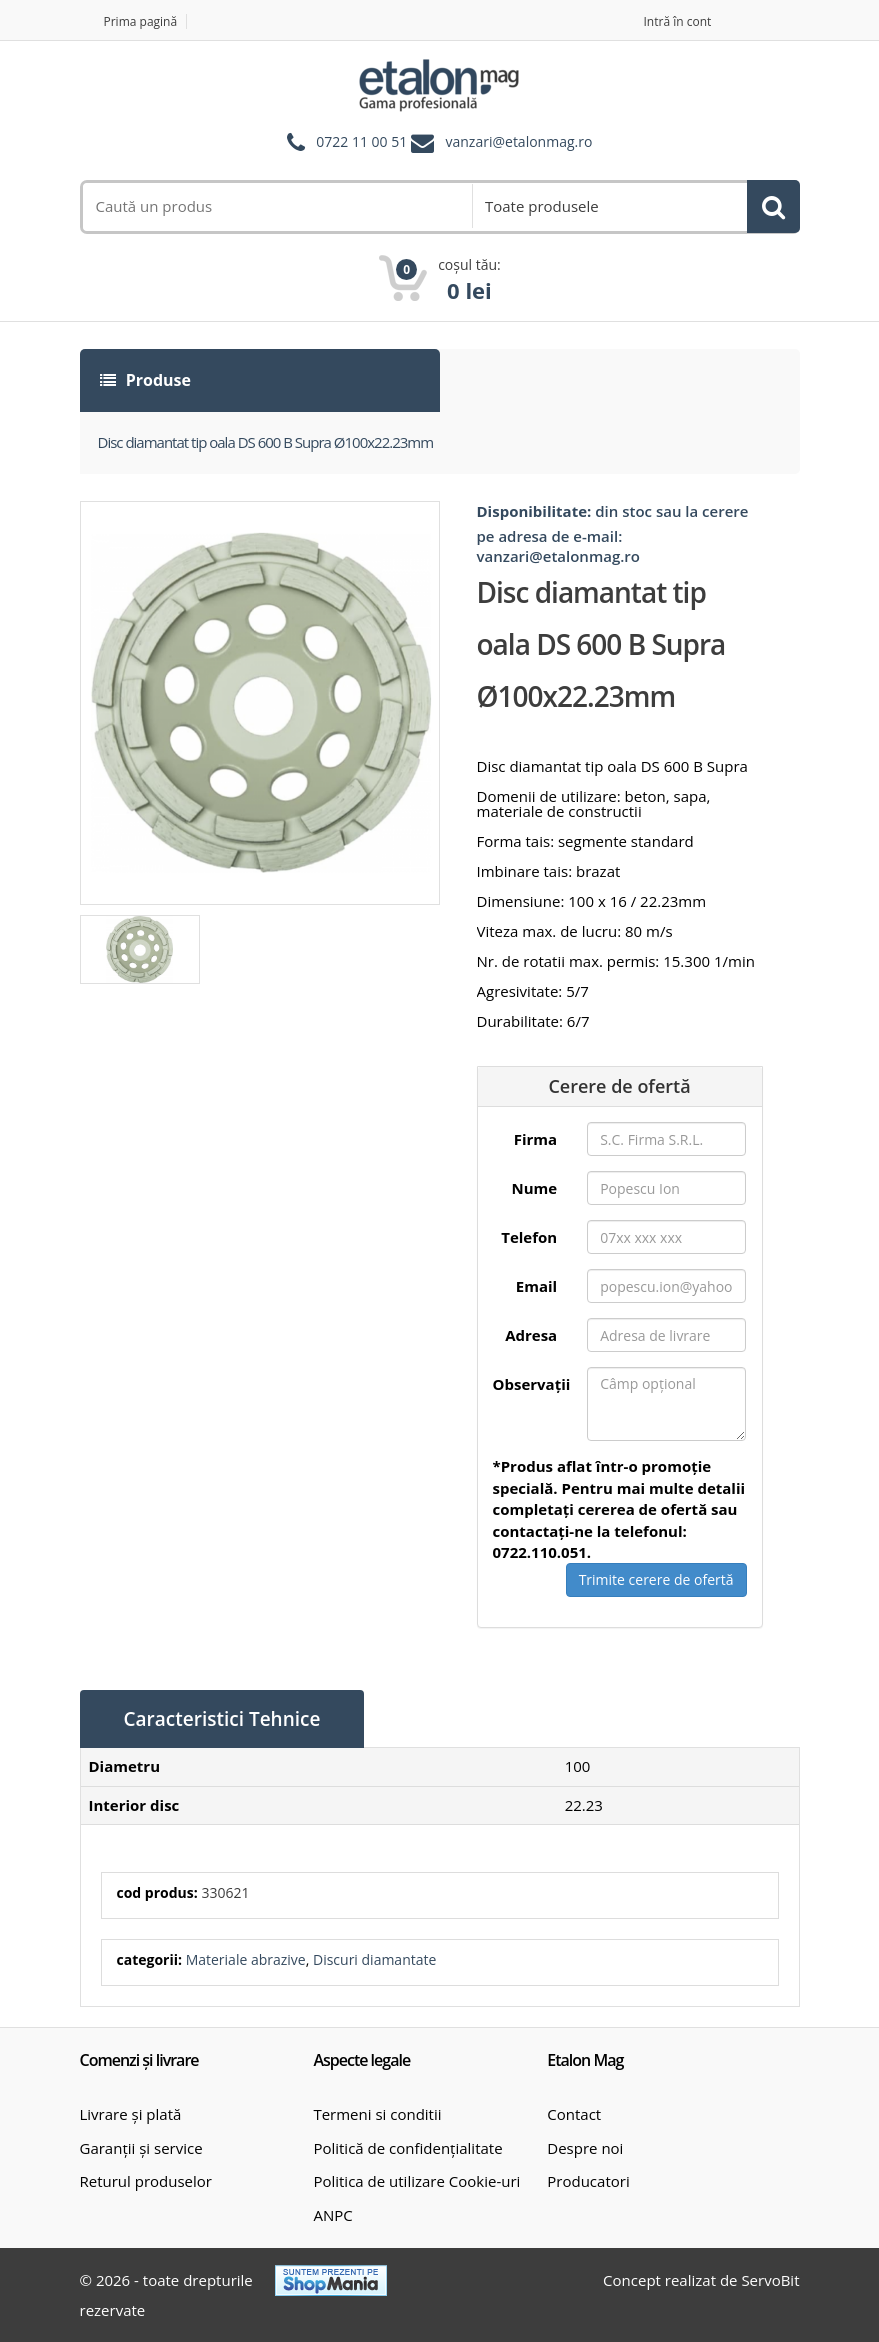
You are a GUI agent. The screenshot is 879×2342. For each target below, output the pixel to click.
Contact (574, 2114)
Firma (535, 1139)
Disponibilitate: (534, 511)
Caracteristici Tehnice (222, 1719)
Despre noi (585, 2148)
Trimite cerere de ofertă (656, 1579)
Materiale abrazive (246, 1959)
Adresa (531, 1335)
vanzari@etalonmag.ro (519, 142)
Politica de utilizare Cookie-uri (416, 2181)
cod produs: (157, 1892)
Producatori (588, 2181)
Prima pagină (141, 21)
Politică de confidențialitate (407, 2148)
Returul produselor (146, 2181)
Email (536, 1286)
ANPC (332, 2215)
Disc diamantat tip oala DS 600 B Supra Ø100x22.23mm (266, 442)
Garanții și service (141, 2148)
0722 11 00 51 (361, 142)
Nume (535, 1188)
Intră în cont (678, 21)
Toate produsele (542, 206)
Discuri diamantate (374, 1959)
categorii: (149, 1959)
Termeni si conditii (377, 2114)
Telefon (529, 1237)
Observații (532, 1384)
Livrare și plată (131, 2114)
